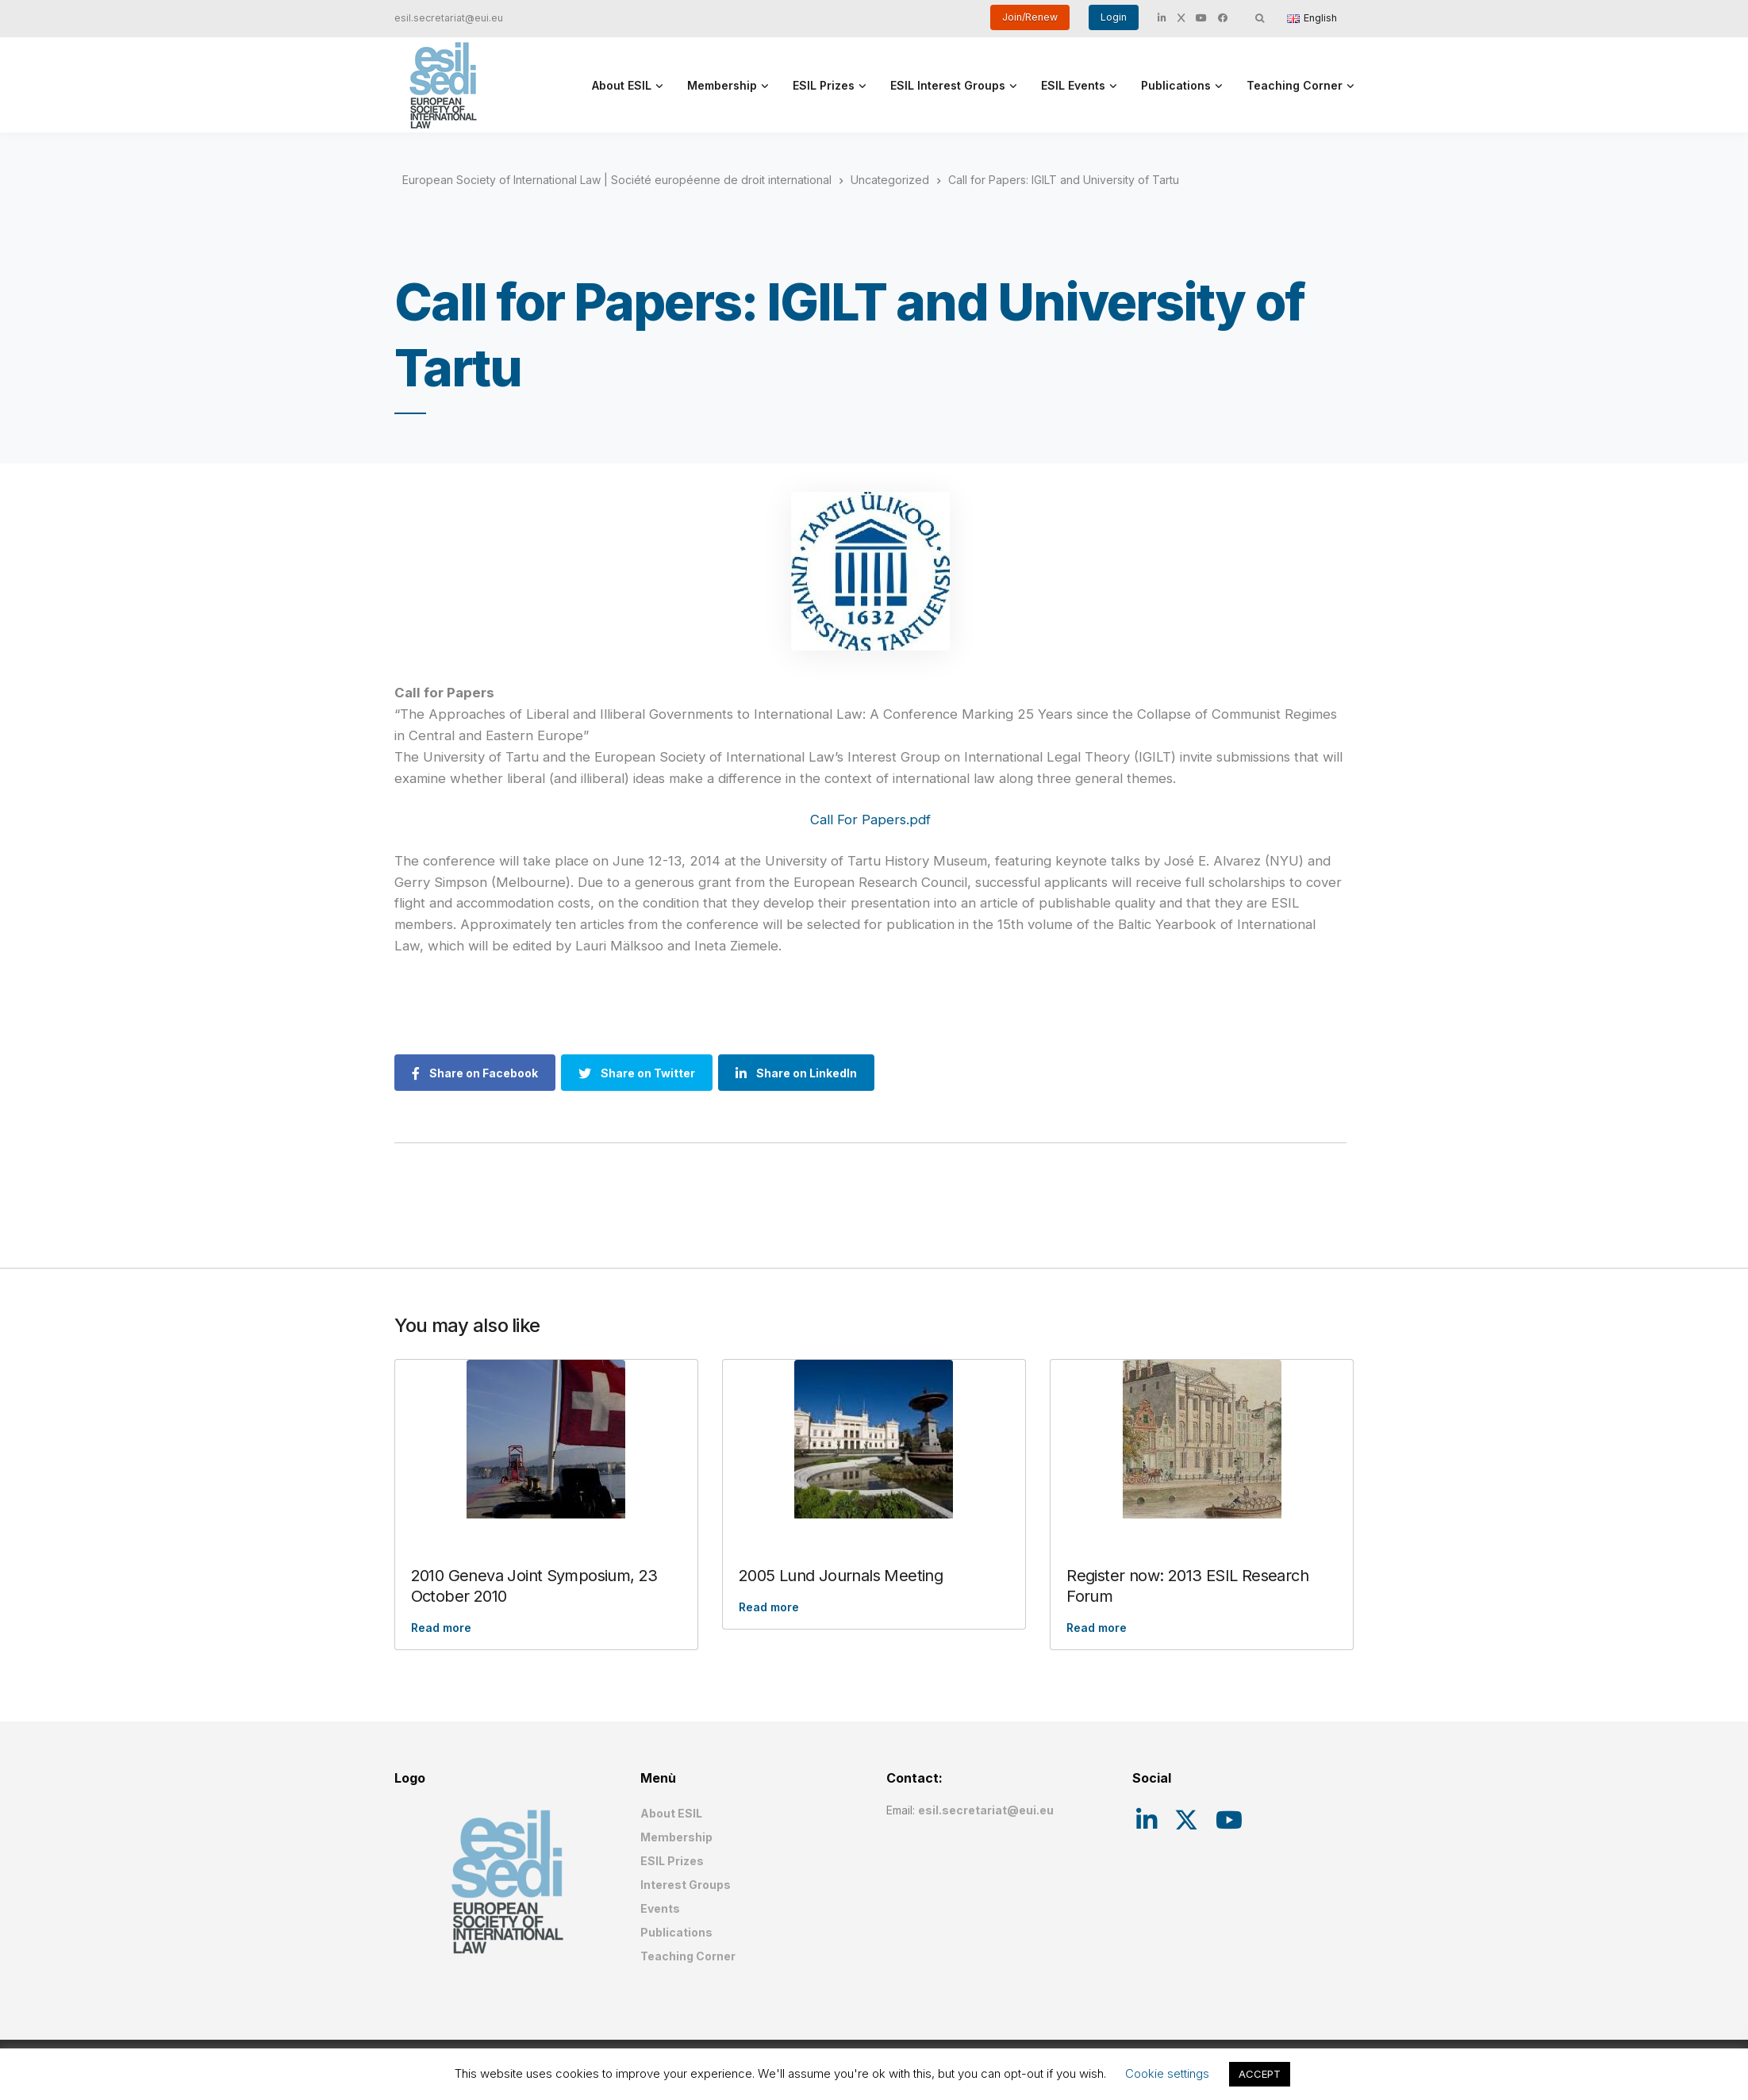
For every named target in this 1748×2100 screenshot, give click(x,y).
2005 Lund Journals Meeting (841, 1575)
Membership (722, 85)
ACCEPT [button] (1260, 2073)
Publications (1176, 85)
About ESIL (621, 85)
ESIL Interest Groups (947, 85)
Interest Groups (685, 1884)
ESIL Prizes (824, 85)
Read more (441, 1627)
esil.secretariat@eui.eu (448, 18)
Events (660, 1908)
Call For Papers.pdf (870, 819)
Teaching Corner (1295, 85)
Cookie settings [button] (1167, 2073)
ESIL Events (1073, 85)
